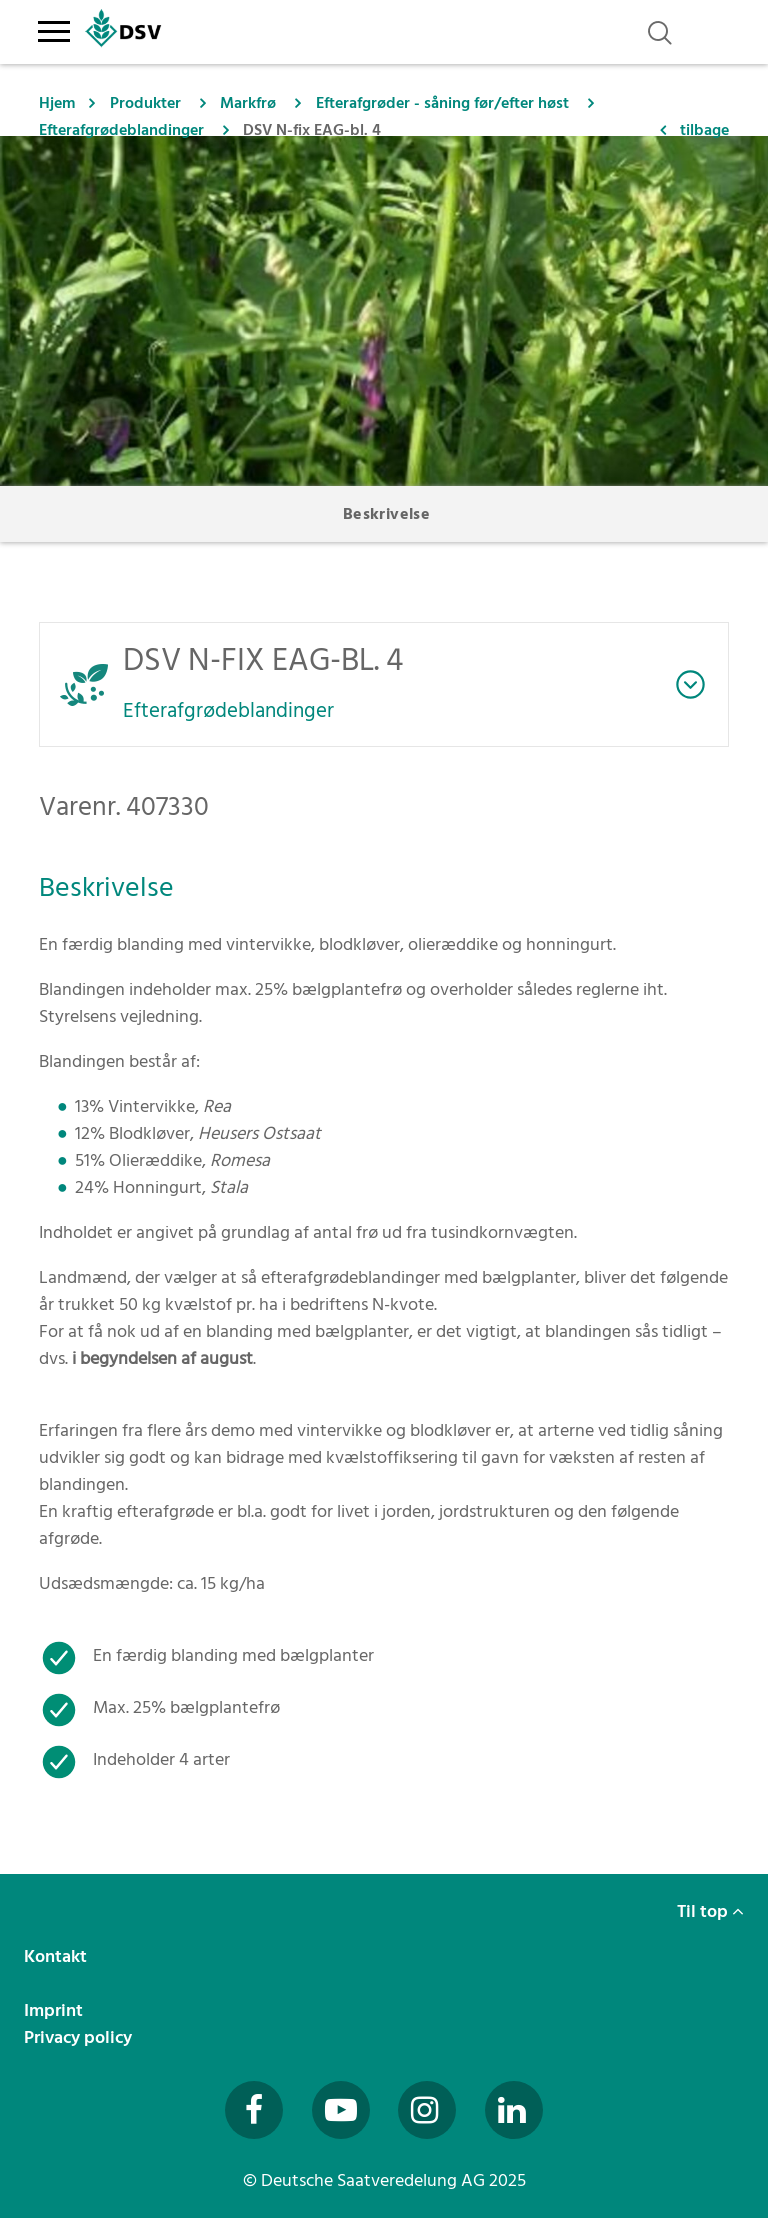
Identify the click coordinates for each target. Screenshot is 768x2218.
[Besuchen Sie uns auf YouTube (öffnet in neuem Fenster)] (341, 2110)
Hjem (57, 103)
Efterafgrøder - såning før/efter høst (442, 103)
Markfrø (248, 103)
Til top (710, 1911)
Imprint (55, 2010)
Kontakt (57, 1956)
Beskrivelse (386, 514)
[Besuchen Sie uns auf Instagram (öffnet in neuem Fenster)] (427, 2110)
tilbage (704, 130)
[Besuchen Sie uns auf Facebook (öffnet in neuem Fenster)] (254, 2110)
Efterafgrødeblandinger (121, 130)
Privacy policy (80, 2037)
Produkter (145, 103)
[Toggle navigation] (53, 28)
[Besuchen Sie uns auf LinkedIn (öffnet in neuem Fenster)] (514, 2110)
